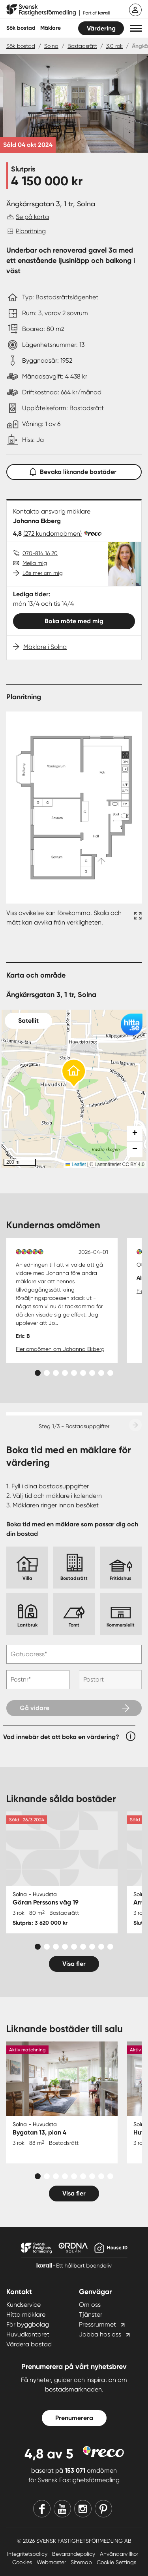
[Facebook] (42, 2508)
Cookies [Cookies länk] (23, 2562)
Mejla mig (34, 563)
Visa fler (74, 1963)
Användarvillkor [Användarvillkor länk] (119, 2554)
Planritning (31, 231)
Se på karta (32, 217)
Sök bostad (21, 28)
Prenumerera (74, 2418)
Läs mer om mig (42, 573)
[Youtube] (62, 2508)
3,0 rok (114, 46)
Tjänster (90, 2314)
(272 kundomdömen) (52, 533)
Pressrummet (97, 2324)
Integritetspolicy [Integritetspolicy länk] (28, 2554)
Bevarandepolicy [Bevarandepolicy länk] (74, 2554)
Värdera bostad (29, 2344)
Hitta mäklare (25, 2314)
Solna (51, 46)
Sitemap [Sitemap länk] (82, 2562)
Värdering (101, 28)
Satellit (28, 1020)
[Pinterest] (103, 2508)
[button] (136, 28)
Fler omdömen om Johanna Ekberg (60, 1349)
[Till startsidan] (58, 10)
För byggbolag (27, 2324)
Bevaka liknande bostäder (74, 470)
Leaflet (76, 1164)
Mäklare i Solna (45, 647)
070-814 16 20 (40, 553)
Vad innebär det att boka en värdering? (61, 1737)
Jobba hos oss (100, 2334)
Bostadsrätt (82, 46)
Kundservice (23, 2304)
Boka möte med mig (74, 621)
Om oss (90, 2304)
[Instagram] (83, 2508)
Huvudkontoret (27, 2334)
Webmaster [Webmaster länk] (52, 2562)
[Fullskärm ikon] (136, 917)
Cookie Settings (116, 2562)
